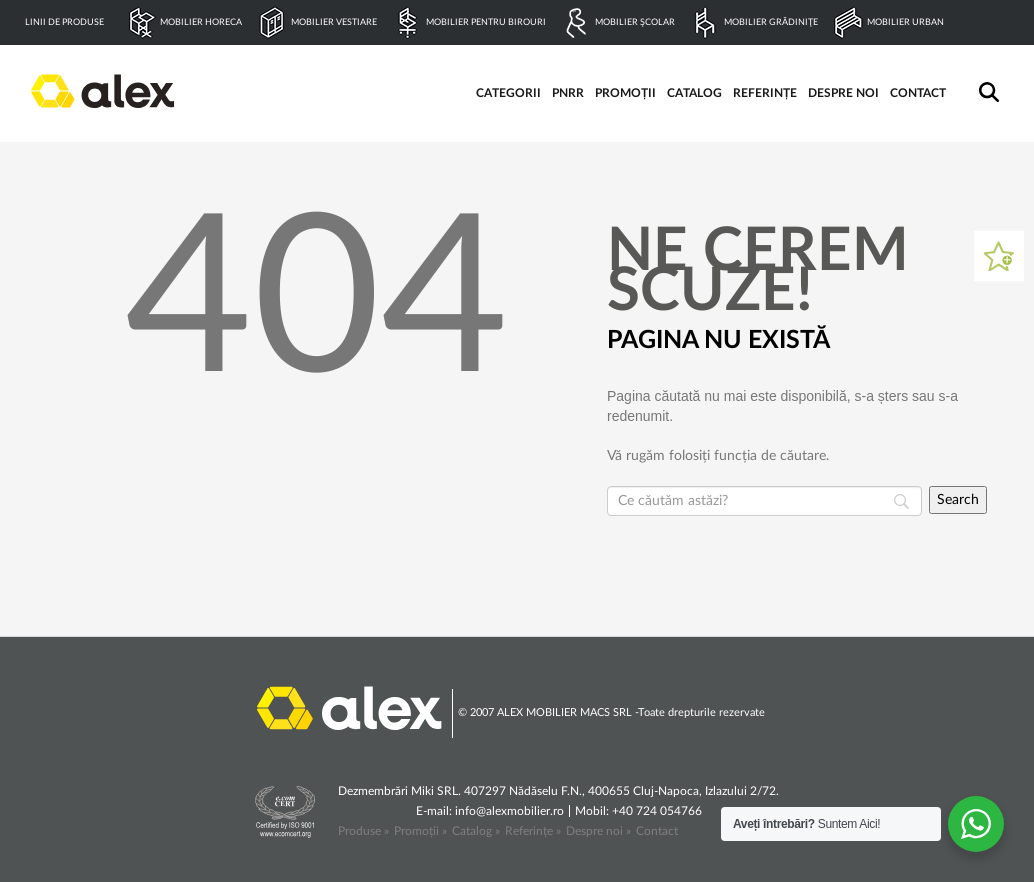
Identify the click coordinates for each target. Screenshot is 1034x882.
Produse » (363, 831)
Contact (657, 831)
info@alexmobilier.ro (509, 811)
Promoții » (420, 831)
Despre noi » (598, 831)
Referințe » (533, 831)
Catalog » (476, 831)
